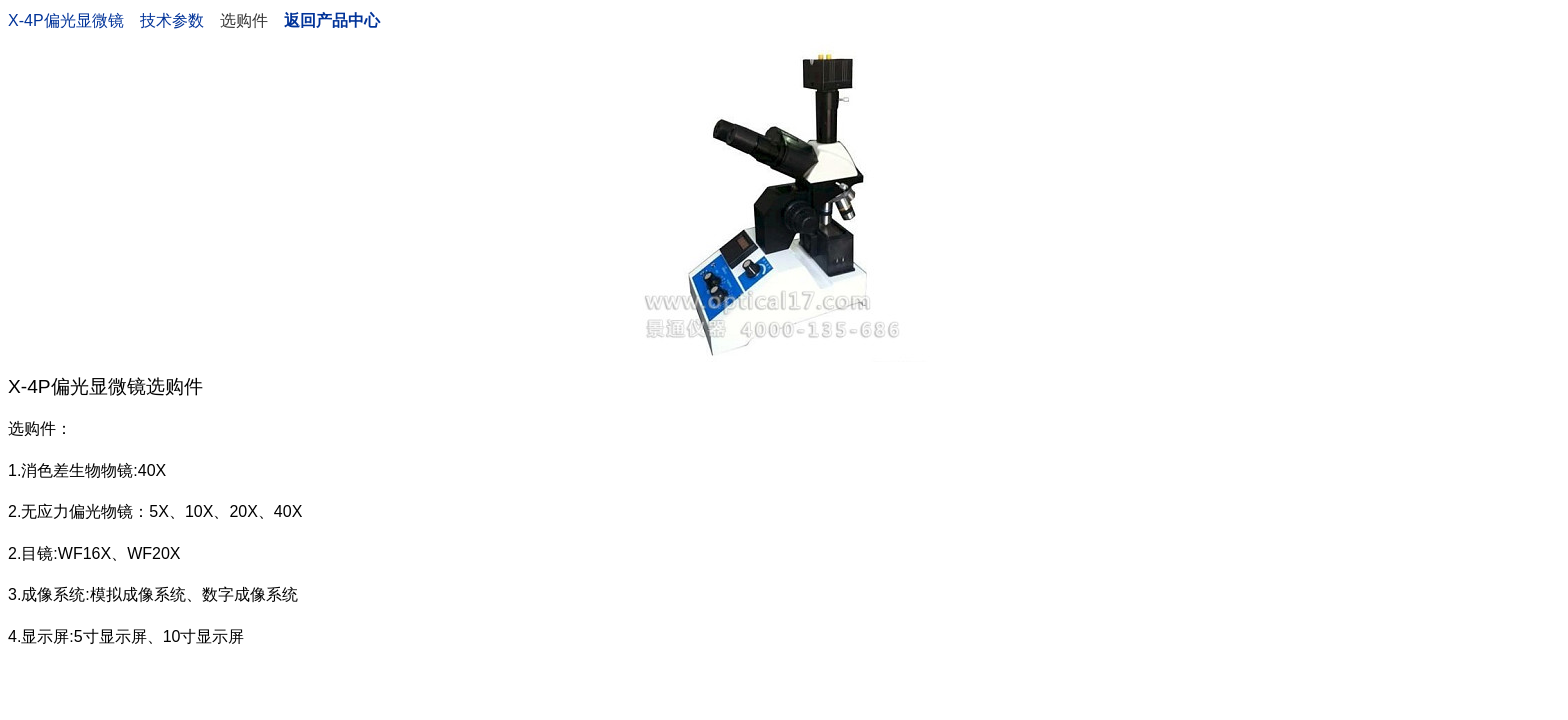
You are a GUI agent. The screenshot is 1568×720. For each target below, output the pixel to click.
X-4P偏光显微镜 (66, 20)
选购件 (244, 20)
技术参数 (172, 20)
